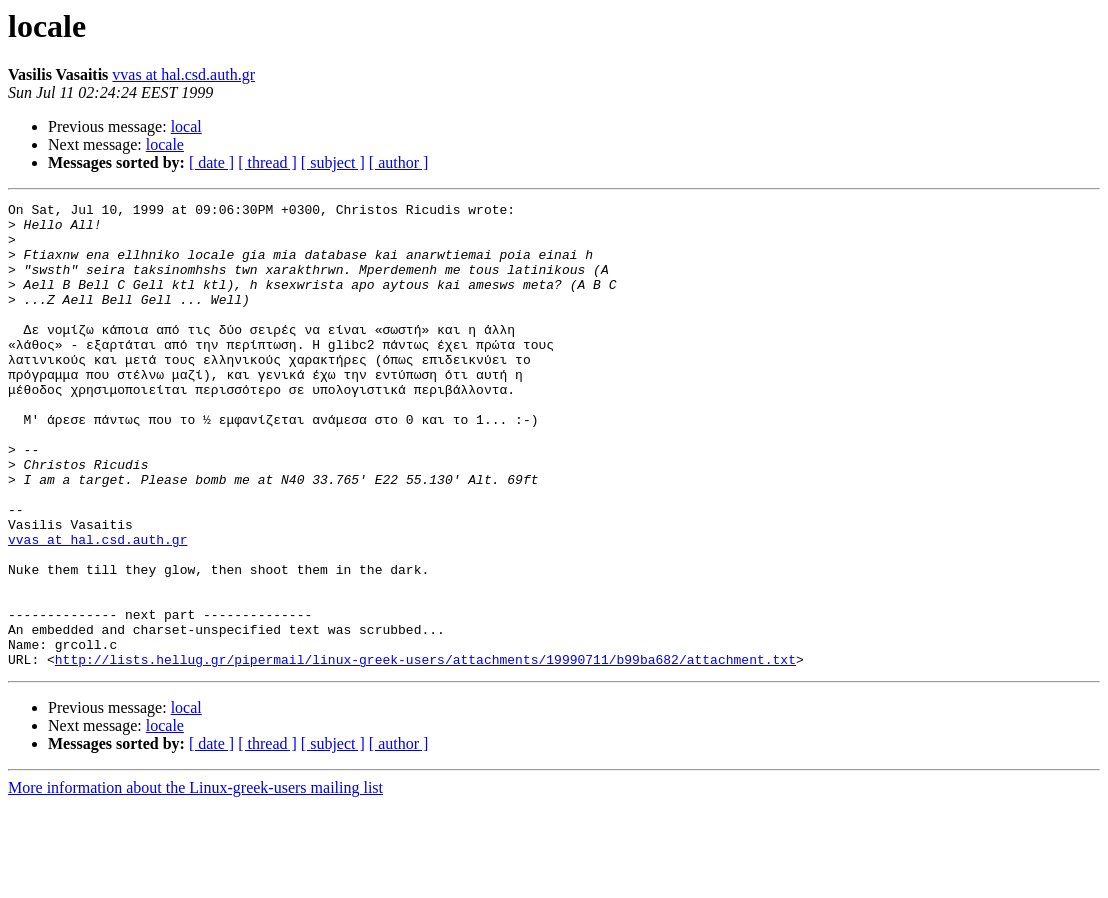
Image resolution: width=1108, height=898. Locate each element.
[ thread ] (267, 162)
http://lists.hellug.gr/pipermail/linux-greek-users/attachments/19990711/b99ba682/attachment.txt (425, 752)
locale (165, 144)
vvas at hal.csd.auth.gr (183, 74)
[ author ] (399, 162)
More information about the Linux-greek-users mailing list (195, 880)
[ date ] (211, 162)
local (186, 126)
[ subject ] (333, 162)
